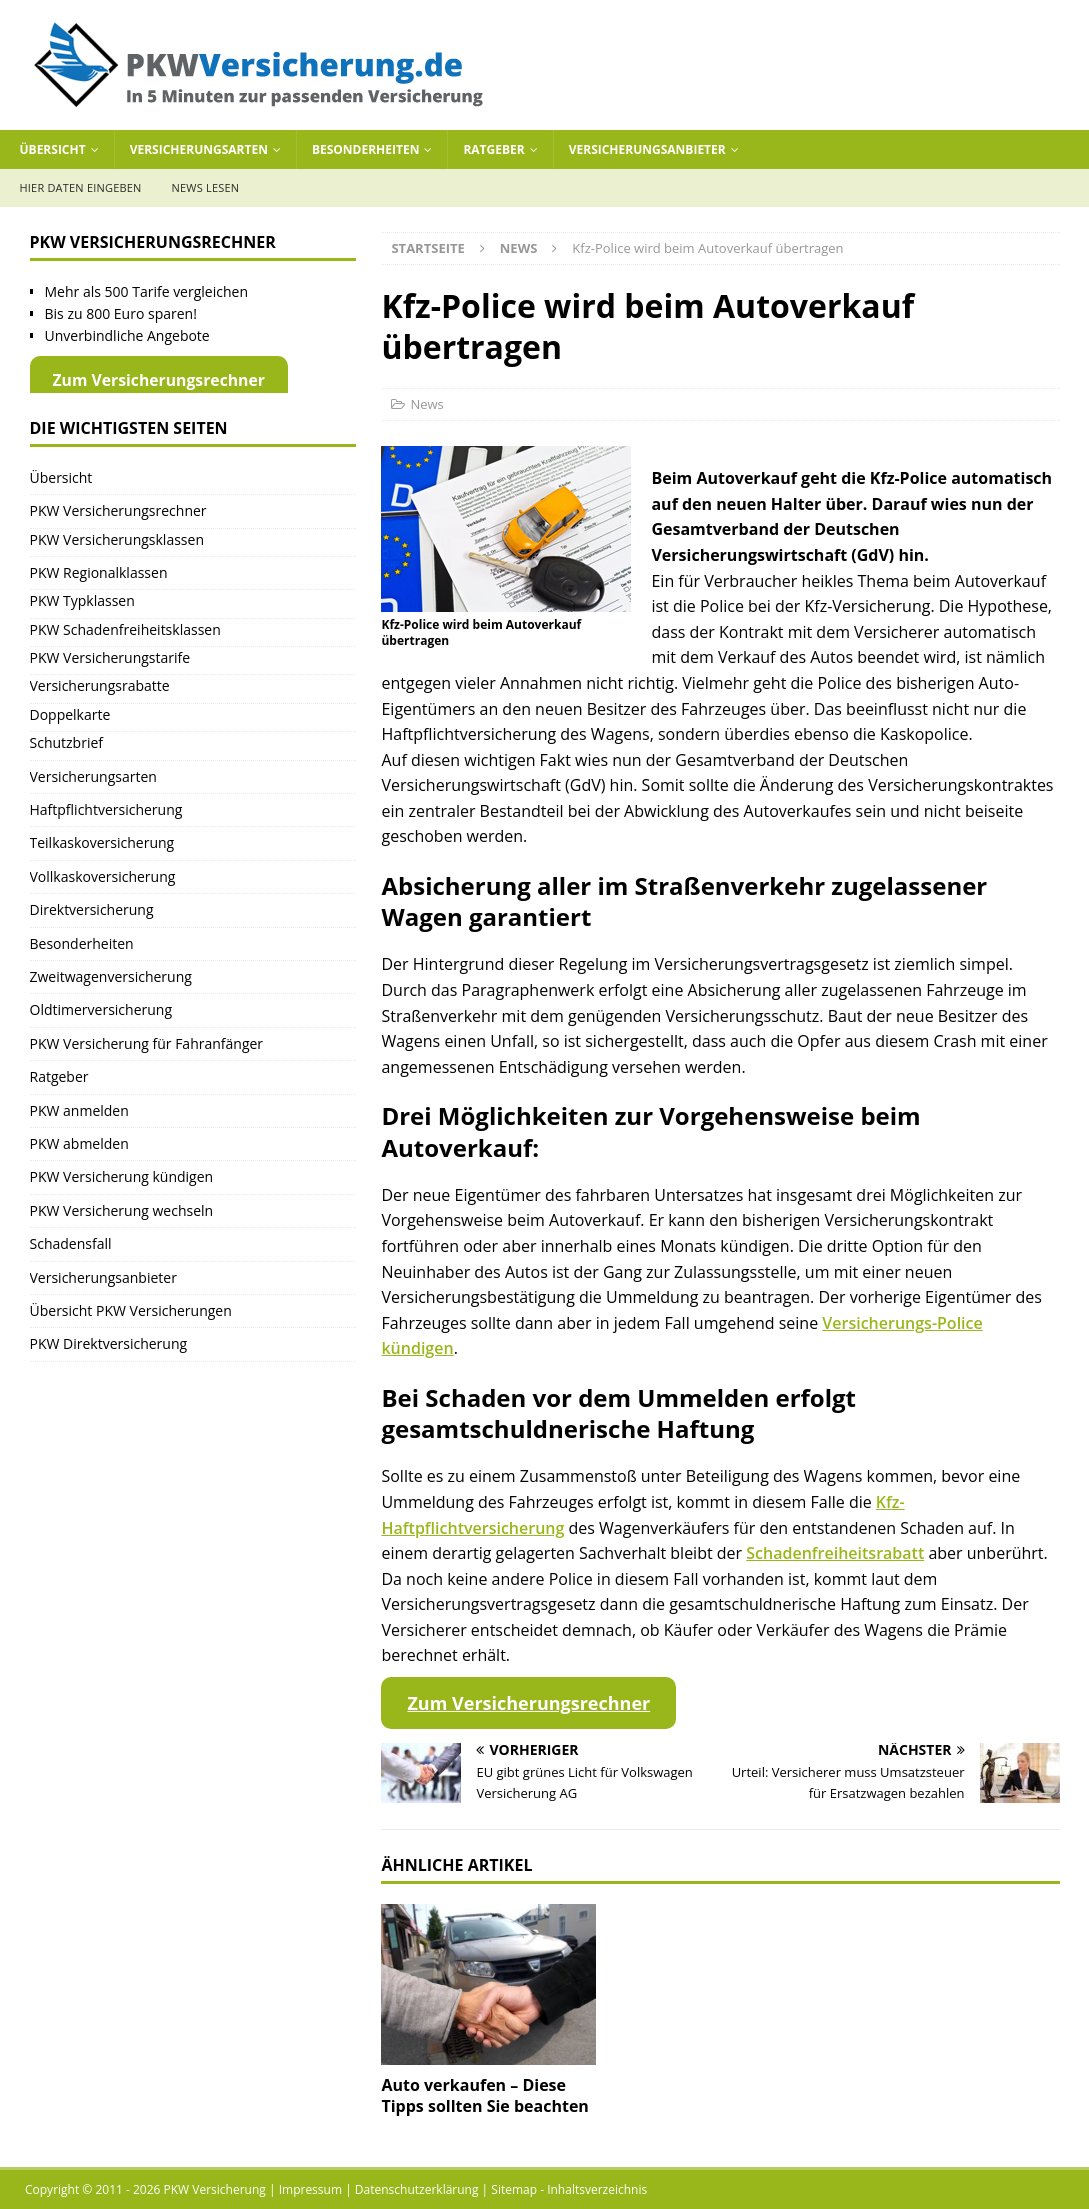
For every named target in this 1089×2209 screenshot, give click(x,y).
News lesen (206, 187)
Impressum (310, 2189)
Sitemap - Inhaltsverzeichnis (569, 2189)
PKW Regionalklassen (99, 572)
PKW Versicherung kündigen (122, 1176)
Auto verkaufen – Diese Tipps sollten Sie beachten (484, 2095)
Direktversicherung (92, 909)
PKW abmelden (79, 1143)
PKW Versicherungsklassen (117, 539)
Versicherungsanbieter (647, 149)
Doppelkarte (70, 714)
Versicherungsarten (199, 149)
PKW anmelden (79, 1110)
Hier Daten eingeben (81, 187)
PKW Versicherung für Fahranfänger (147, 1043)
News (426, 404)
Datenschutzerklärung (417, 2189)
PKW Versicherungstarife (110, 657)
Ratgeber (493, 149)
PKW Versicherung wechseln (122, 1210)
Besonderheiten (366, 149)
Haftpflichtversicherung (106, 809)
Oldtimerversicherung (101, 1009)
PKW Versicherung (215, 2189)
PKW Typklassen (82, 600)
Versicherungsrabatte (100, 685)
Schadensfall (71, 1243)
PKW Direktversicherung (109, 1343)
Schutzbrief (67, 742)
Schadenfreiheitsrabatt (835, 1553)
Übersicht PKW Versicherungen (131, 1310)
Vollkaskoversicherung (103, 876)
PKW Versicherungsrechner (118, 510)
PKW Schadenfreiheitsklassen (125, 629)
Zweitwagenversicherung (111, 976)
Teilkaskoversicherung (102, 842)
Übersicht (53, 149)
